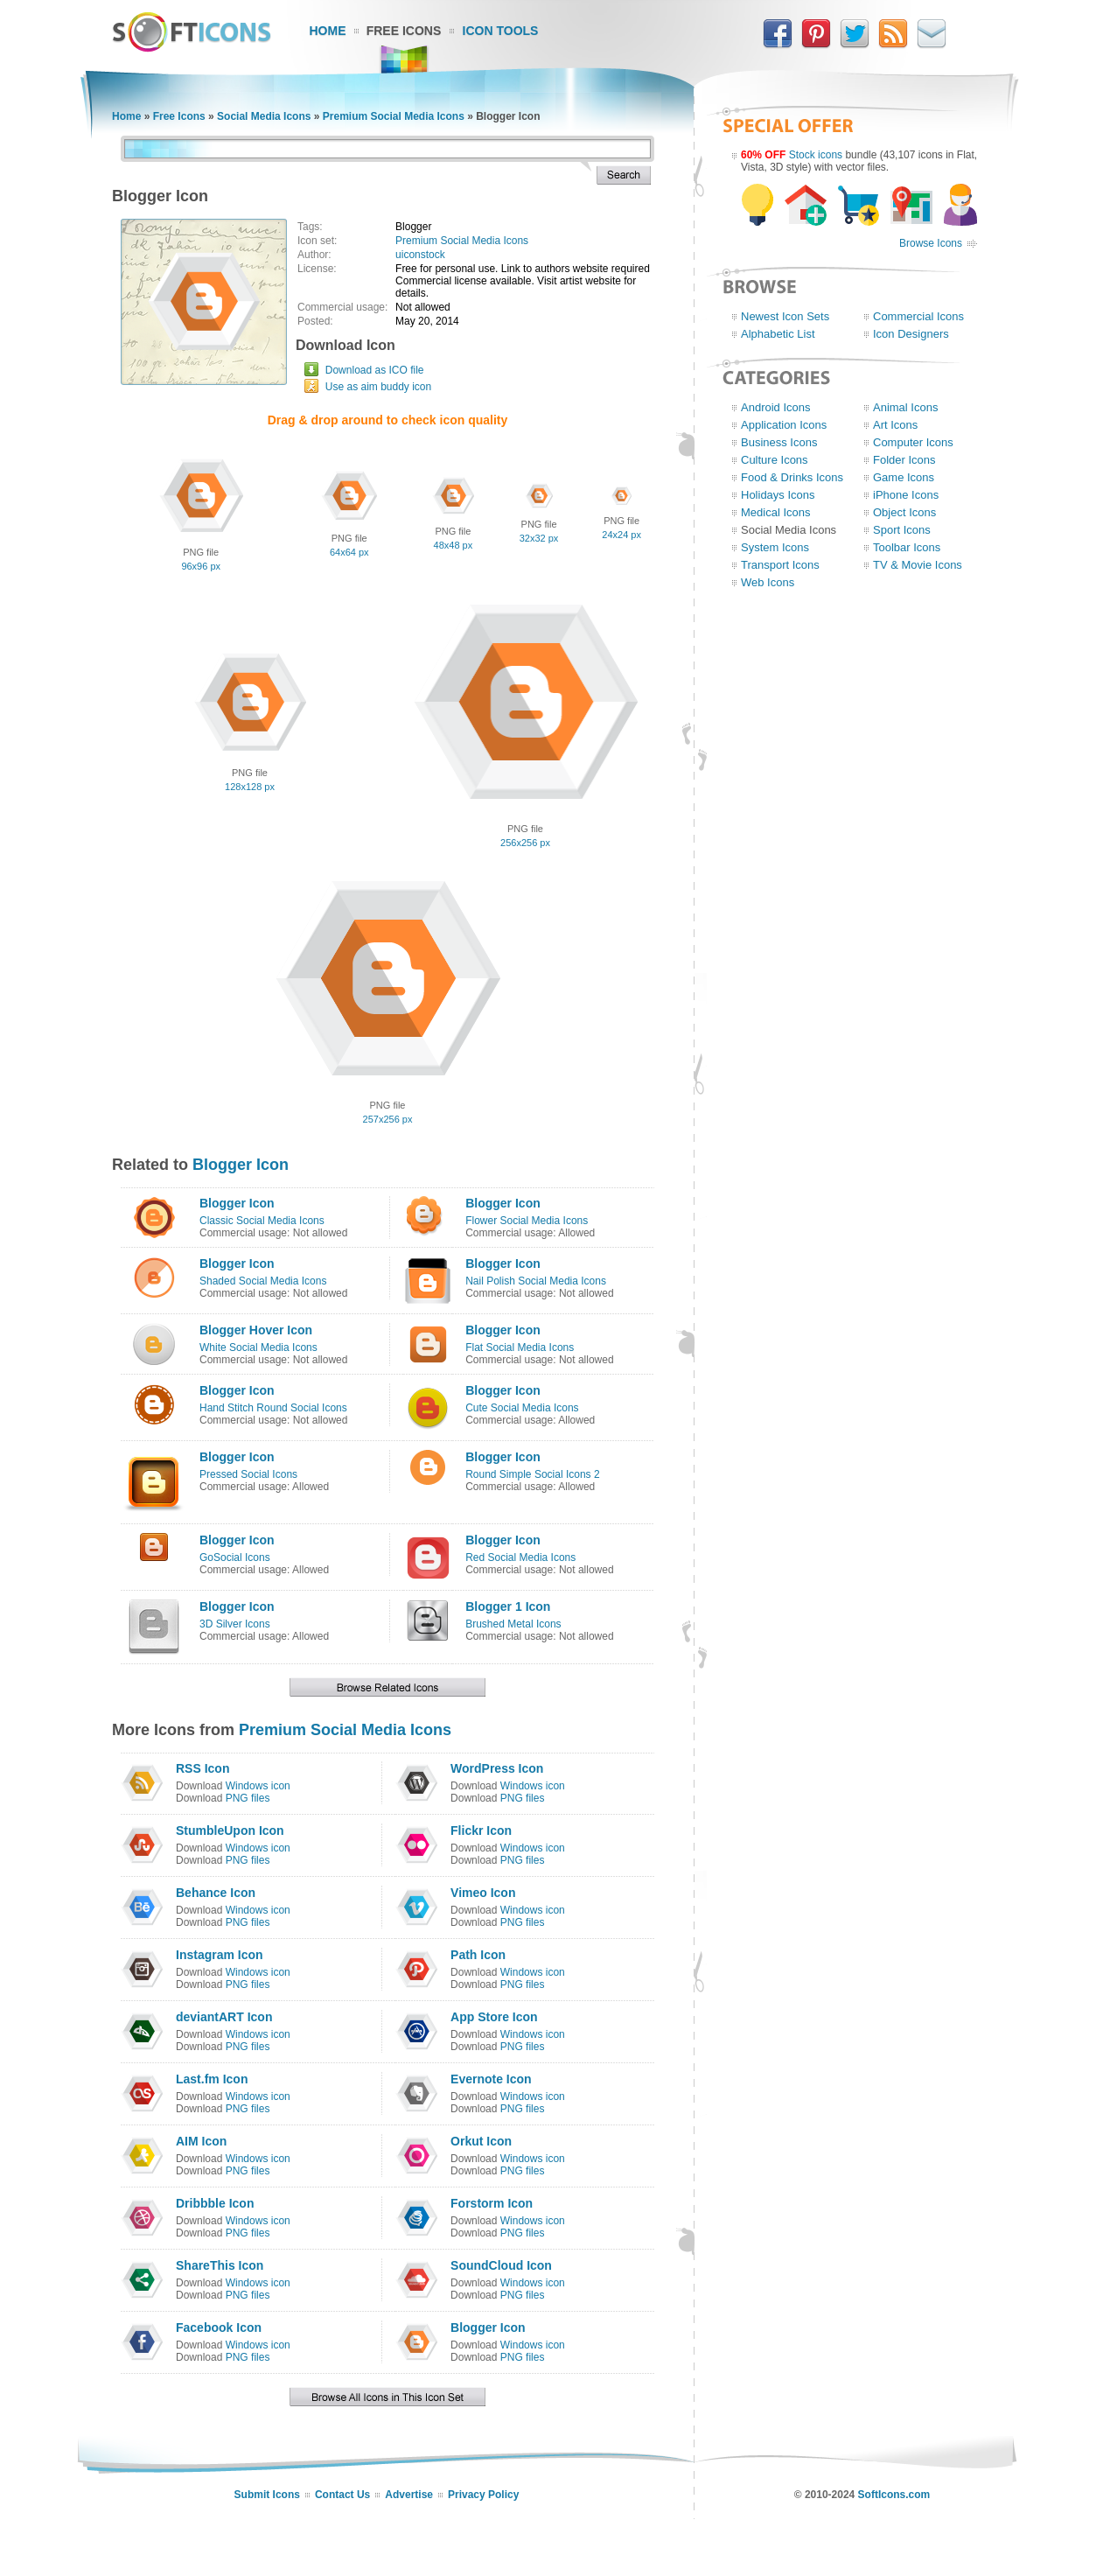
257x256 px (388, 1119)
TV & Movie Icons (917, 564)
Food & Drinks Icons (792, 477)
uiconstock (420, 254)
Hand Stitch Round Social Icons (273, 1408)
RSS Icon (202, 1768)
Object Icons (904, 512)
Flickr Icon (481, 1831)
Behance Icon (215, 1893)
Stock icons (815, 155)
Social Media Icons (264, 116)
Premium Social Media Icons (393, 116)
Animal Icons (905, 407)
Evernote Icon (491, 2079)
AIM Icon (201, 2141)
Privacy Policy (483, 2494)
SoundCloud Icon (501, 2265)
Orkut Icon (481, 2141)
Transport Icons (780, 564)
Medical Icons (775, 512)
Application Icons (784, 424)
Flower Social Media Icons (526, 1220)
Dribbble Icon (215, 2203)
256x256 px (525, 842)
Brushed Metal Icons (513, 1624)
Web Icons (767, 582)
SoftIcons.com (894, 2494)
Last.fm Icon (212, 2079)
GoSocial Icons (234, 1557)
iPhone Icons (906, 494)
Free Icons (404, 31)
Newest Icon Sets (785, 316)
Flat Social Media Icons (519, 1347)
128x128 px (250, 786)
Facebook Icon (219, 2327)
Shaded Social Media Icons (262, 1281)
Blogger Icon (240, 1164)
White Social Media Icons (258, 1347)
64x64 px (349, 552)
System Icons (775, 547)
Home (328, 31)
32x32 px (539, 538)
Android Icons (776, 407)
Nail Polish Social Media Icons (535, 1281)
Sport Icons (902, 529)
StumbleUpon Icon (230, 1831)
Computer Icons (913, 442)
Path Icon (478, 1955)
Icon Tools (501, 31)
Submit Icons (267, 2494)
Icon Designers (911, 333)
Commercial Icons (918, 316)
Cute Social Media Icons (521, 1408)
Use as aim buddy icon (378, 387)
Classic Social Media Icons (262, 1220)
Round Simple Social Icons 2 (532, 1474)
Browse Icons (930, 243)
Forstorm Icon (491, 2203)
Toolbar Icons (906, 547)
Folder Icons (904, 459)
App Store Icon (494, 2017)
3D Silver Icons (234, 1624)
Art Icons (895, 424)
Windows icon (258, 1786)
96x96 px (200, 566)
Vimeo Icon (482, 1893)
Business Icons (779, 442)
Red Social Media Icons (520, 1557)
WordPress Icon (496, 1768)
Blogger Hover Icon (255, 1330)
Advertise (409, 2494)
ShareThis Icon (219, 2265)
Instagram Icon (219, 1955)
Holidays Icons (778, 494)
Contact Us (342, 2494)
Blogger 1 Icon (507, 1607)
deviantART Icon (224, 2017)
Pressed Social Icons (248, 1474)
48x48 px (453, 545)
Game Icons (903, 477)
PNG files (248, 1798)
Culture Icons (774, 459)
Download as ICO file (374, 370)
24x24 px (621, 534)
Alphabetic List (778, 333)
